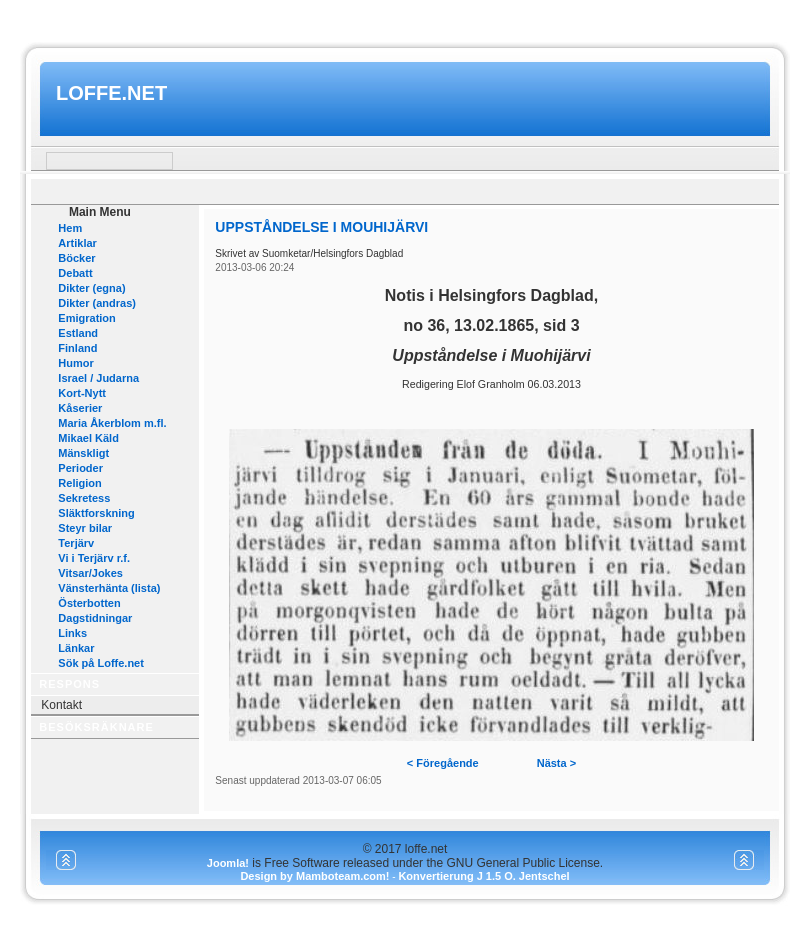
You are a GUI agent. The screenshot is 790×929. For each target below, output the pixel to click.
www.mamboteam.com (394, 18)
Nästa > (556, 763)
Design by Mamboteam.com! (314, 876)
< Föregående (443, 763)
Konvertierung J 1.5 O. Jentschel (483, 876)
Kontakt (61, 705)
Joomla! (228, 863)
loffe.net (111, 93)
